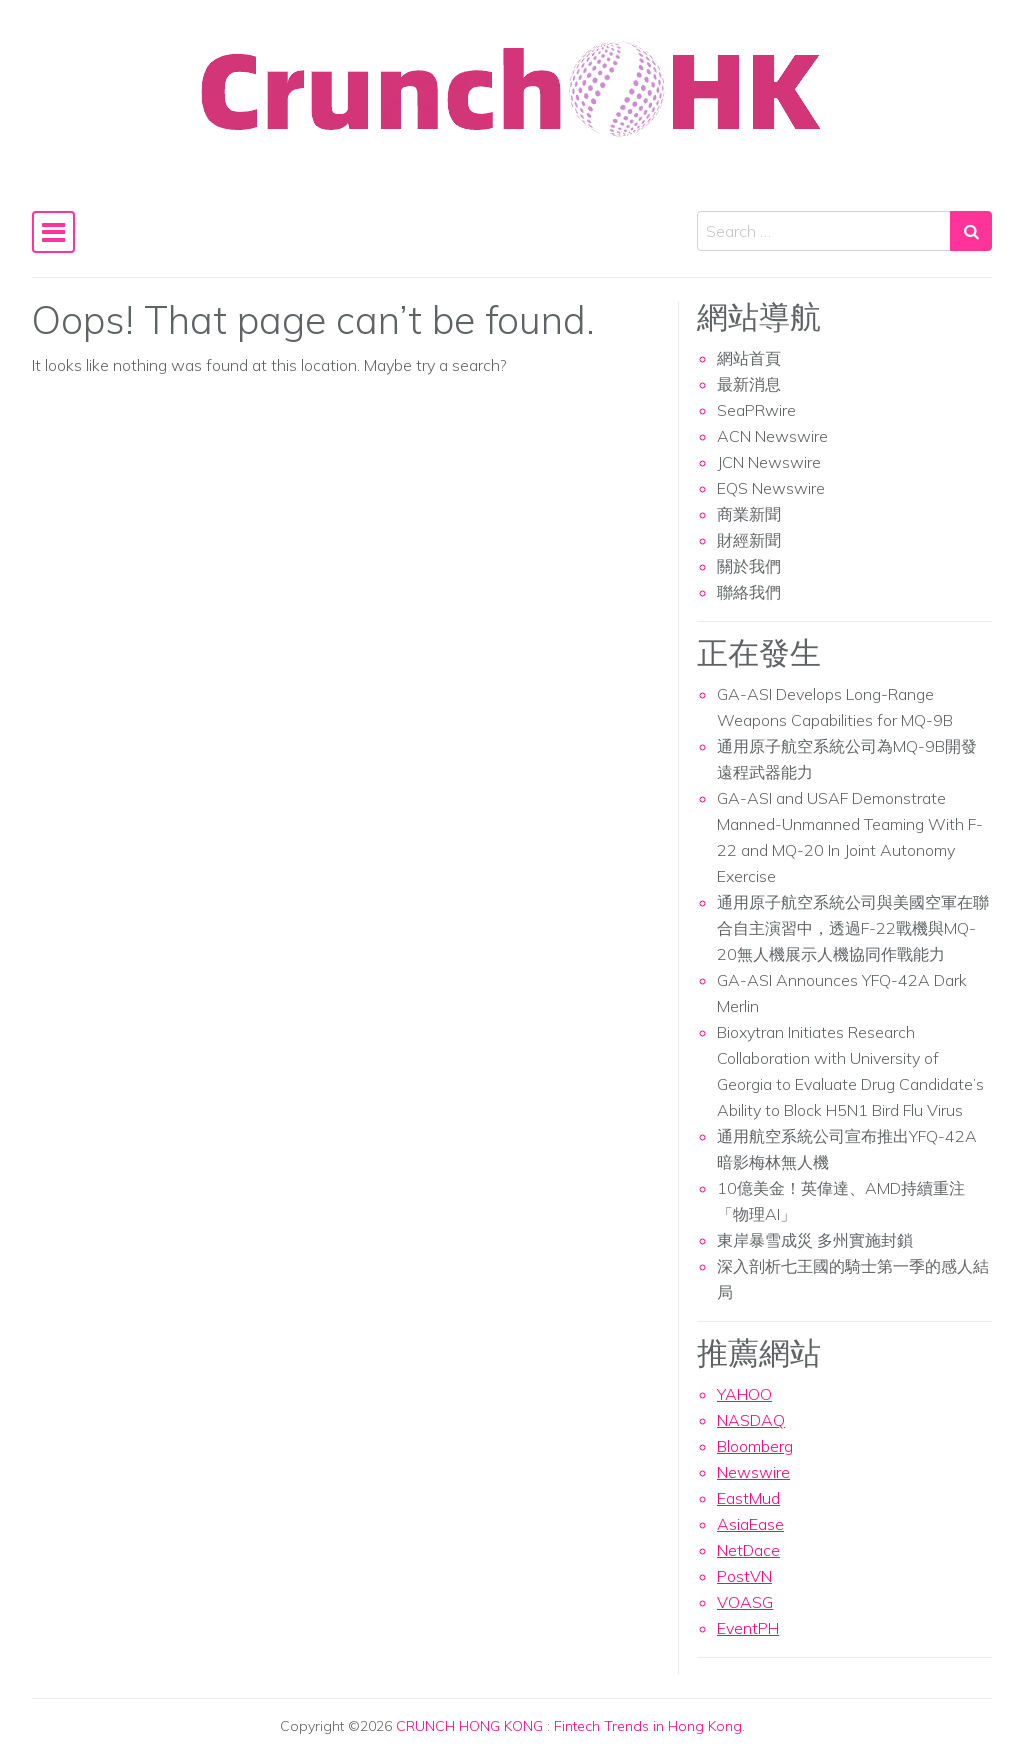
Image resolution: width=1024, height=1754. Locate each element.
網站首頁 (749, 358)
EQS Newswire (771, 488)
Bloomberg (755, 1446)
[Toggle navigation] (53, 232)
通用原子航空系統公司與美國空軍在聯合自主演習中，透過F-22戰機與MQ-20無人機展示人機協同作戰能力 (853, 928)
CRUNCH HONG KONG (469, 1726)
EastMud (748, 1498)
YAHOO (744, 1394)
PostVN (744, 1576)
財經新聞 (749, 540)
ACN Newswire (772, 436)
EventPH (748, 1628)
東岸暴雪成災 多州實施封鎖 (815, 1240)
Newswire (753, 1472)
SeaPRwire (756, 410)
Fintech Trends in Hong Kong (648, 1726)
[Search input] (824, 231)
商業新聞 (749, 514)
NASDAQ (751, 1420)
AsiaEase (750, 1524)
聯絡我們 (749, 592)
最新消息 (749, 384)
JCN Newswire (769, 462)
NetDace (748, 1550)
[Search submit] (971, 231)
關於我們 (749, 566)
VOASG (745, 1602)
